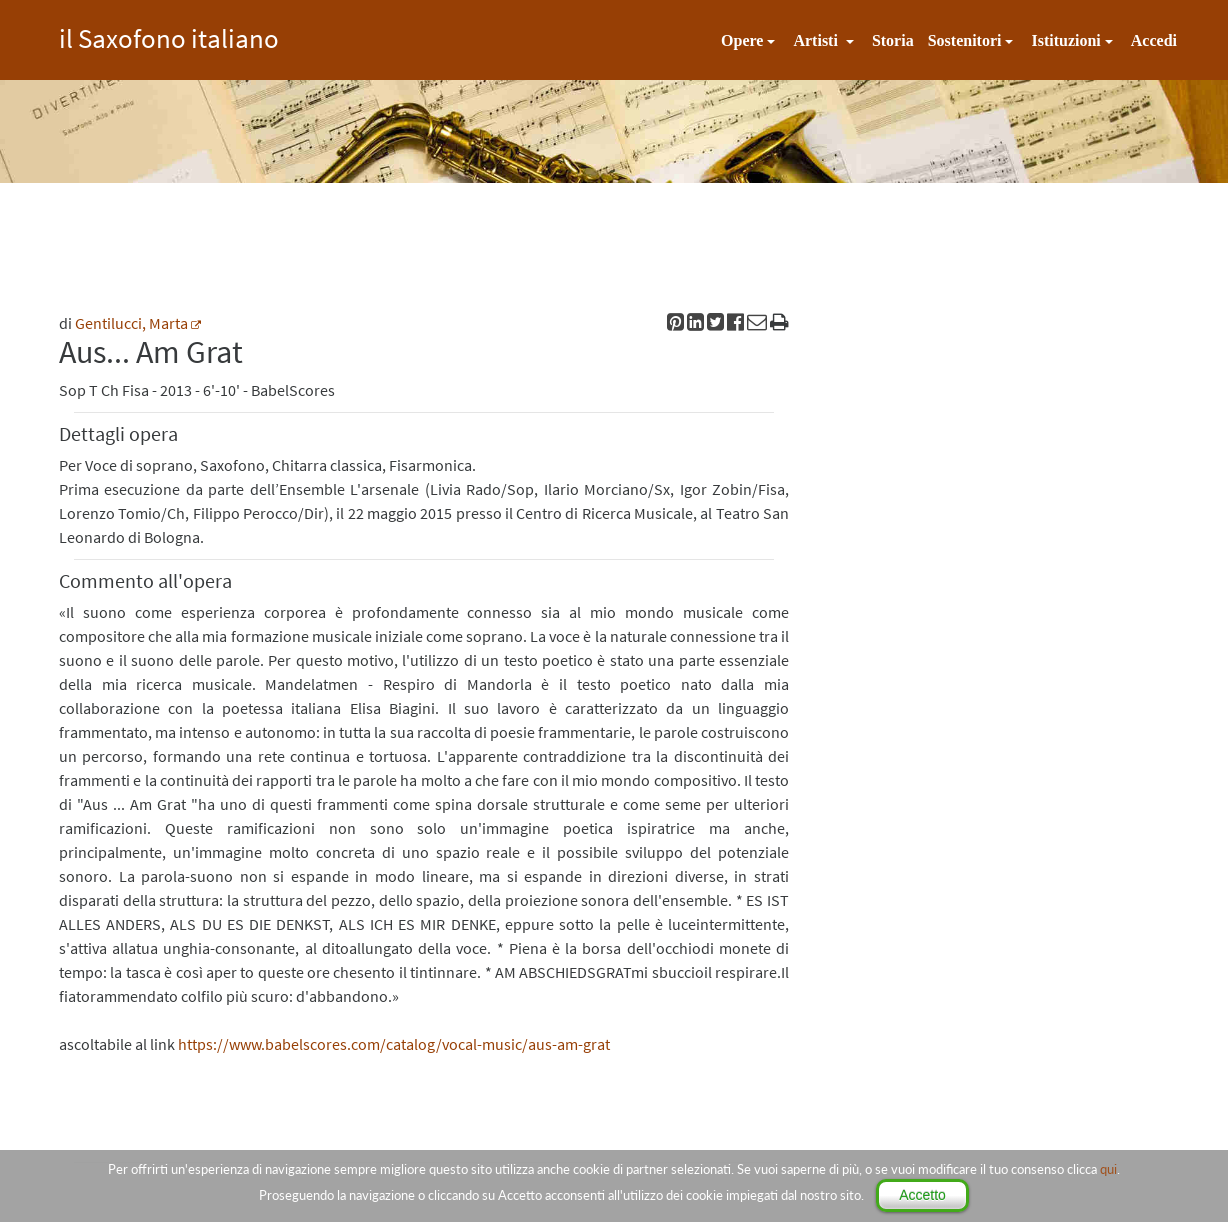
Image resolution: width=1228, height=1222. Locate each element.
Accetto (922, 1195)
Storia (893, 40)
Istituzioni (1065, 40)
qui (1108, 1169)
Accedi (1154, 40)
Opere (742, 40)
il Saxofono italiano (169, 35)
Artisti (817, 40)
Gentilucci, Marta (131, 323)
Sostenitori (965, 40)
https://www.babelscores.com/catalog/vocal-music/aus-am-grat (394, 1044)
